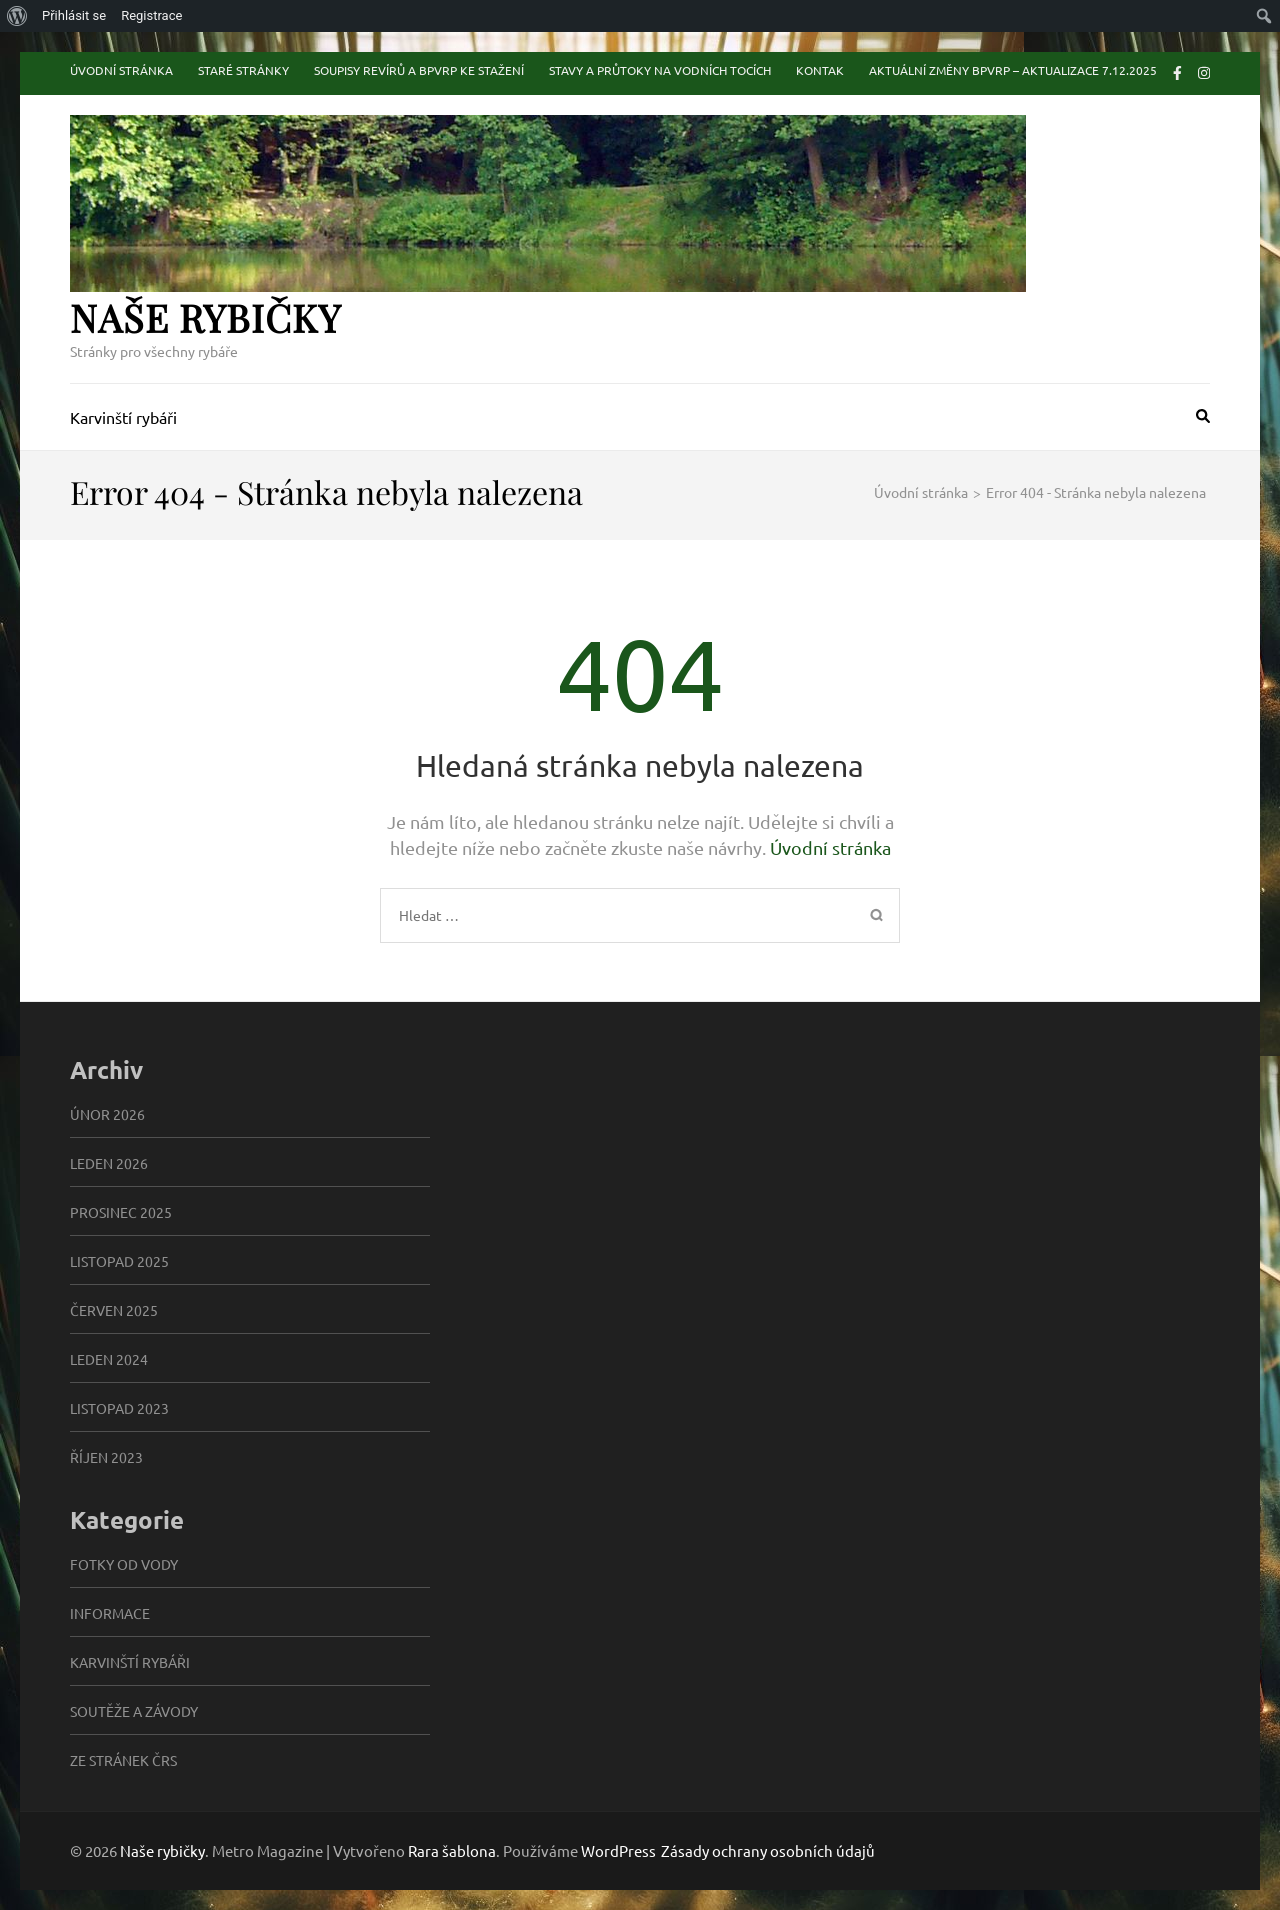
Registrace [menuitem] (151, 15)
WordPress (618, 1850)
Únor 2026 (107, 1114)
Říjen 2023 (106, 1457)
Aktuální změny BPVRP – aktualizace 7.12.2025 (1013, 70)
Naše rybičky (205, 317)
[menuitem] (17, 16)
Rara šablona (452, 1850)
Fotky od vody (124, 1564)
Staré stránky (243, 70)
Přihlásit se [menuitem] (74, 15)
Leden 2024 (109, 1359)
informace (110, 1613)
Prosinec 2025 (121, 1212)
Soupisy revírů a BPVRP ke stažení (419, 70)
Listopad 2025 (119, 1261)
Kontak (820, 70)
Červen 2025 (114, 1310)
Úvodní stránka (121, 70)
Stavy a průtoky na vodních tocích (660, 70)
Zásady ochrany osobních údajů (768, 1851)
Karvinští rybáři (123, 417)
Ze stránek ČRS (123, 1760)
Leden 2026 (109, 1163)
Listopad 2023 (119, 1408)
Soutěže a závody (134, 1711)
